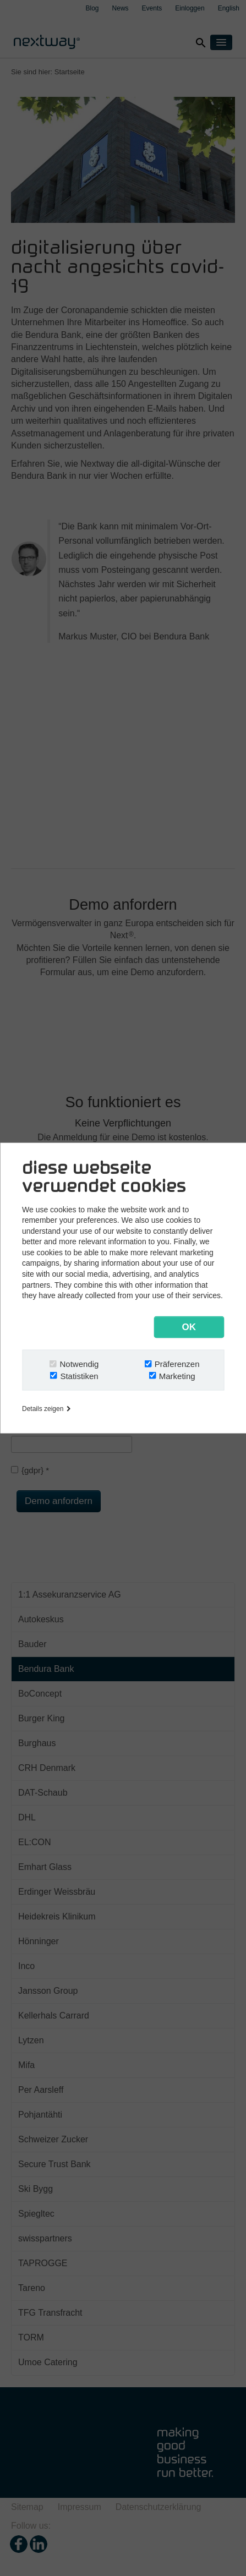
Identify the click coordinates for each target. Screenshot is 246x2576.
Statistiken (79, 1376)
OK (189, 1327)
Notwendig (79, 1364)
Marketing (177, 1376)
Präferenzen (177, 1364)
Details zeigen (46, 1408)
